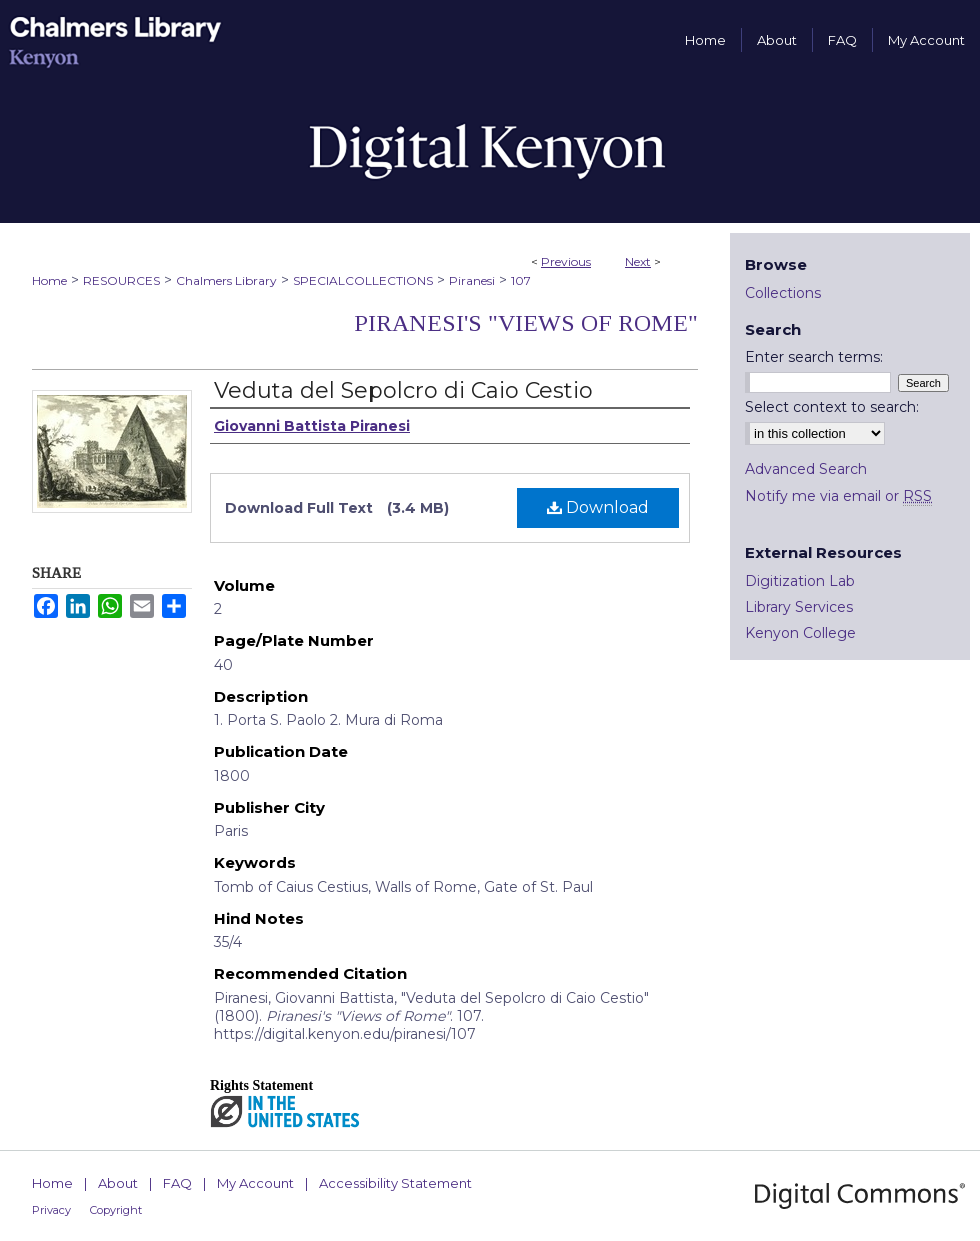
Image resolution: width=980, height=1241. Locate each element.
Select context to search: (832, 407)
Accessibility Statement (395, 1183)
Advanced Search (806, 469)
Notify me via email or (838, 496)
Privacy (51, 1210)
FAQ (177, 1183)
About (118, 1183)
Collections (783, 293)
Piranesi (472, 280)
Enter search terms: (814, 357)
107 (521, 280)
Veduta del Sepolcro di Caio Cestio (403, 390)
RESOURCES (121, 280)
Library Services (799, 607)
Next (638, 261)
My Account (255, 1183)
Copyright (116, 1210)
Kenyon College (800, 633)
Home (49, 280)
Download (598, 507)
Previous (566, 261)
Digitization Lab (800, 581)
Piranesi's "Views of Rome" (526, 323)
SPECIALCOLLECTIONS (363, 280)
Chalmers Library (226, 280)
